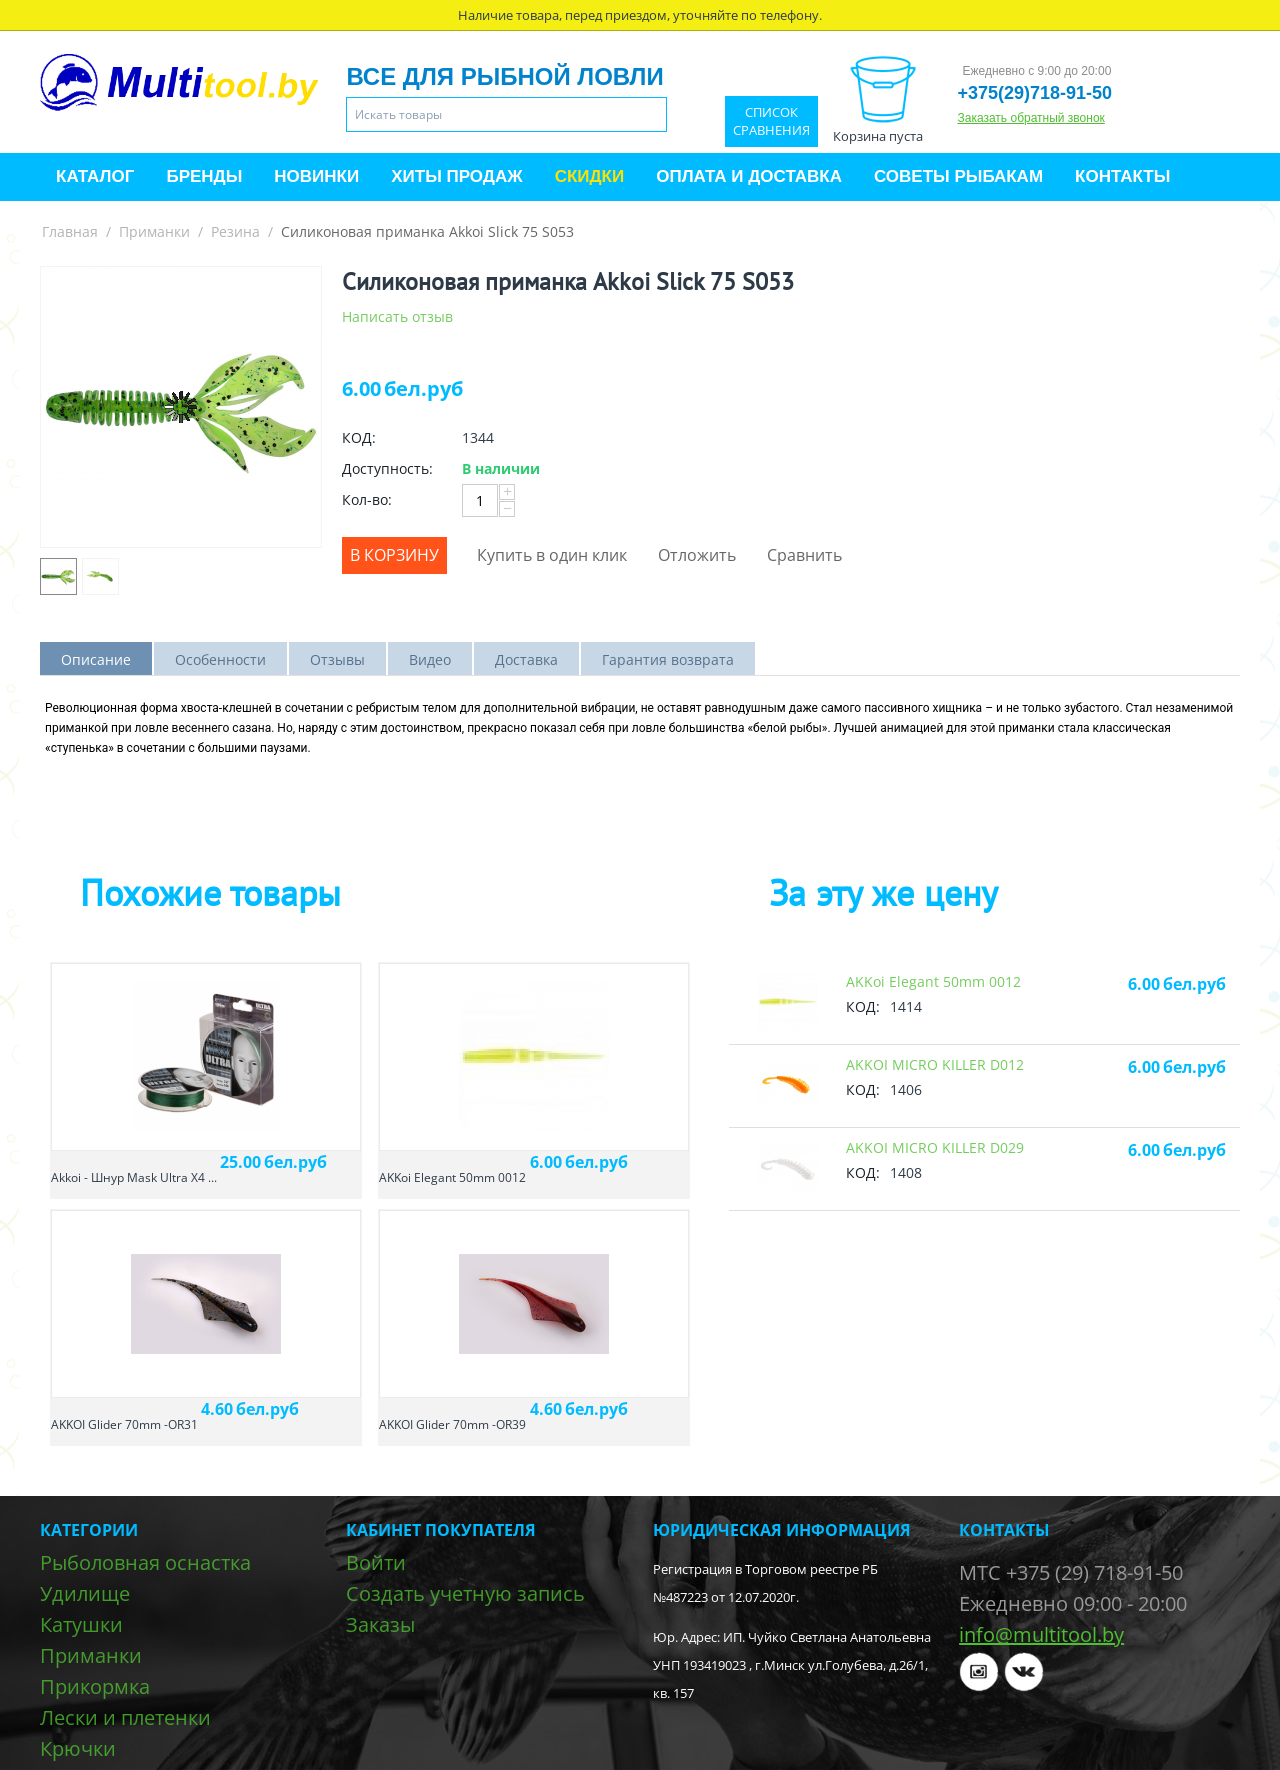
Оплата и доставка (749, 176)
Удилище (85, 1593)
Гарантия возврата (668, 659)
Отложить (697, 555)
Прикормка (95, 1686)
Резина (235, 231)
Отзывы (337, 659)
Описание (96, 659)
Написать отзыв (397, 316)
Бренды (204, 176)
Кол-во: (367, 499)
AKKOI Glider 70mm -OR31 (124, 1424)
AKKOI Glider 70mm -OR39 (452, 1424)
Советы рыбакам (958, 176)
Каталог (95, 176)
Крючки (78, 1748)
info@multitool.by (1041, 1634)
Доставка (526, 659)
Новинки (316, 176)
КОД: (359, 437)
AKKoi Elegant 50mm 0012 (452, 1177)
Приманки (154, 231)
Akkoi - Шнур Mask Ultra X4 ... (134, 1177)
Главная (70, 231)
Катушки (81, 1624)
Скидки (590, 176)
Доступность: (387, 468)
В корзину (394, 555)
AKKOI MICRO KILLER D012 (935, 1064)
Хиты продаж (456, 176)
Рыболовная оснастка (145, 1562)
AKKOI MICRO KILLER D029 (935, 1147)
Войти (376, 1562)
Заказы (380, 1624)
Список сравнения (771, 121)
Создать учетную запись (465, 1593)
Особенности (220, 659)
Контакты (1122, 176)
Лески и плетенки (125, 1717)
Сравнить (804, 555)
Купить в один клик (552, 555)
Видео (430, 659)
